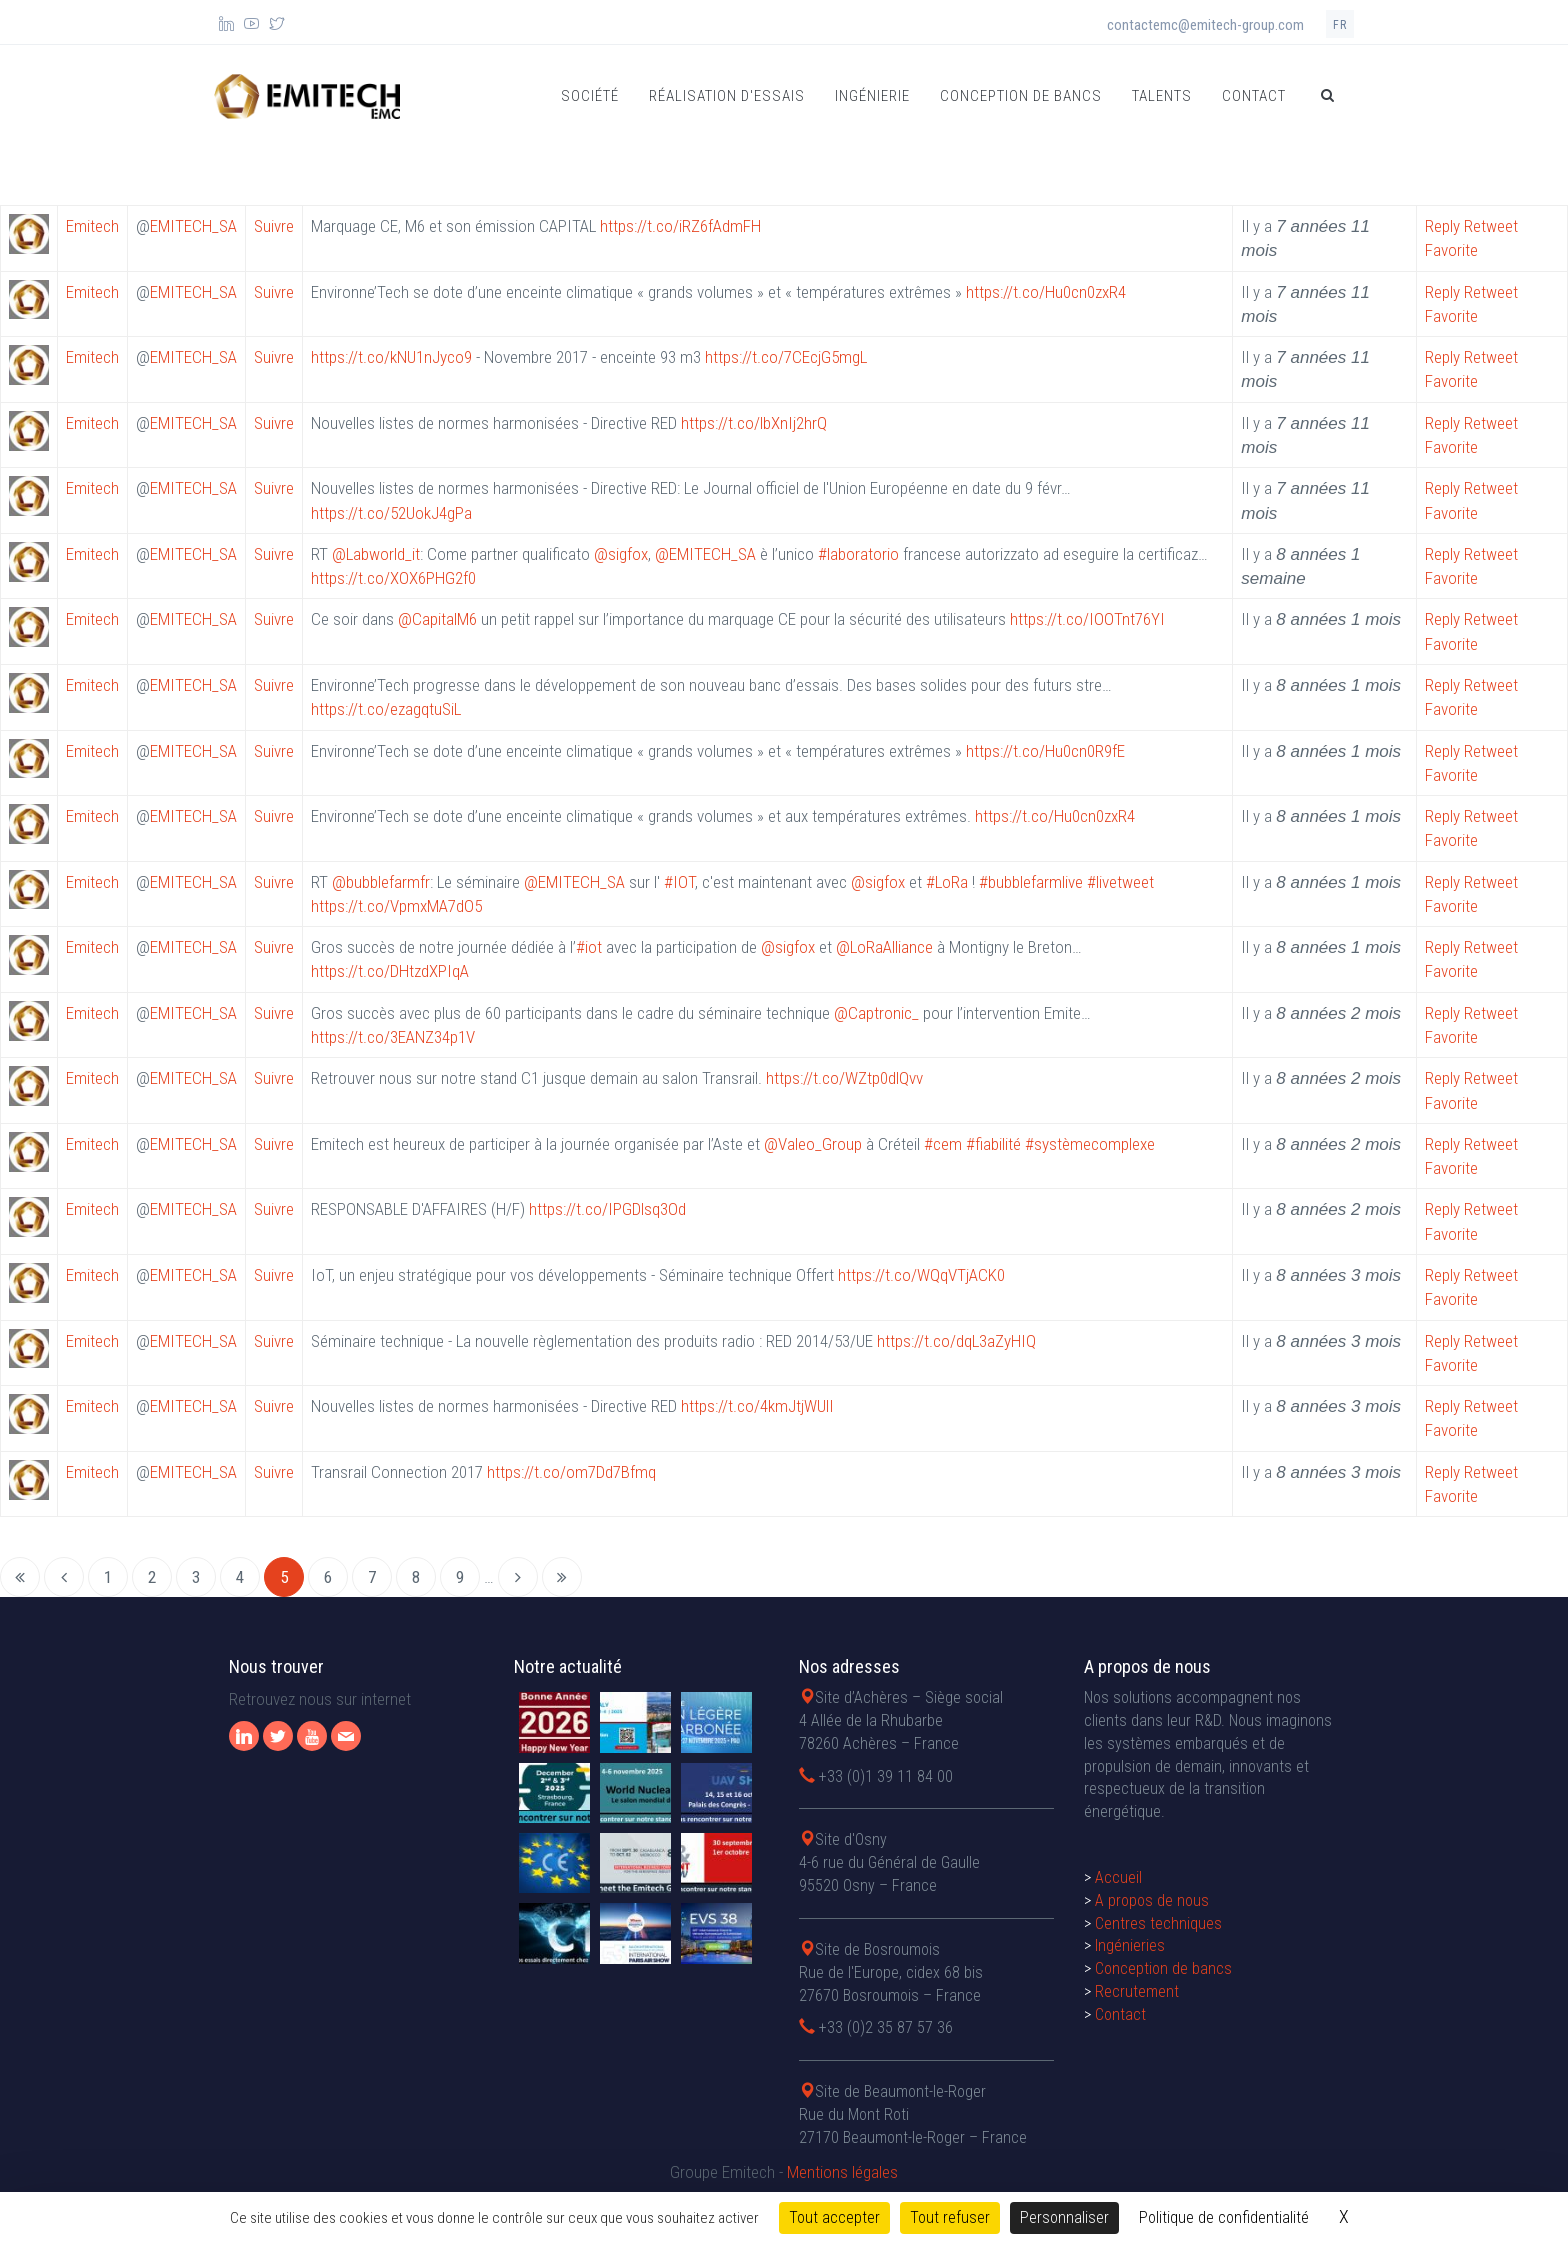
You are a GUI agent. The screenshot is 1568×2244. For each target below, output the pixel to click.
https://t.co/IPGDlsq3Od (607, 1209)
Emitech (92, 226)
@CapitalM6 (437, 619)
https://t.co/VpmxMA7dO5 (396, 906)
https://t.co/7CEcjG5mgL (786, 357)
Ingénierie (872, 96)
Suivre (274, 226)
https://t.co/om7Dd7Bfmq (571, 1472)
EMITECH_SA (193, 226)
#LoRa (947, 882)
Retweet (1491, 226)
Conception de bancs (1021, 96)
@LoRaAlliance (884, 947)
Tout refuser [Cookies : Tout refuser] (950, 2217)
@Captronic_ (876, 1013)
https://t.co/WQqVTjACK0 (921, 1275)
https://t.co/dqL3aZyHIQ (956, 1341)
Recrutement (1137, 1991)
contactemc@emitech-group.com (1205, 25)
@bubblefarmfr (381, 882)
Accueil (1118, 1877)
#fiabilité (993, 1144)
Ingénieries (1130, 1945)
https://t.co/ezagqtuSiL (386, 709)
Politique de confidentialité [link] (1224, 2217)
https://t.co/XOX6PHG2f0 (393, 578)
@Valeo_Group (813, 1144)
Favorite (1451, 250)
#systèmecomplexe (1090, 1144)
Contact (1254, 96)
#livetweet (1120, 882)
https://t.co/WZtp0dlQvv (844, 1078)
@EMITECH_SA (705, 554)
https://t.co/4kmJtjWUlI (757, 1406)
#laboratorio (858, 554)
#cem (943, 1144)
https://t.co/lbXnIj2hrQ (754, 423)
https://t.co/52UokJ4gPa (391, 513)
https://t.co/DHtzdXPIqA (390, 971)
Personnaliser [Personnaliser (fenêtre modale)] (1064, 2217)
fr (1340, 25)
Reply (1442, 226)
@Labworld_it (376, 554)
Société (590, 96)
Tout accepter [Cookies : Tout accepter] (834, 2217)
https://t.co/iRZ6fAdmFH (680, 226)
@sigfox (621, 554)
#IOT (679, 882)
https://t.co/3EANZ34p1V (393, 1037)
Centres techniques (1158, 1923)
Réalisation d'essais (727, 96)
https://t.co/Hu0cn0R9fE (1045, 751)
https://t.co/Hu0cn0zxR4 (1046, 292)
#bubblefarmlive (1031, 882)
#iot (589, 947)
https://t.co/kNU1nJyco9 (391, 357)
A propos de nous (1152, 1900)
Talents (1162, 96)
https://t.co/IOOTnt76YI (1087, 619)
